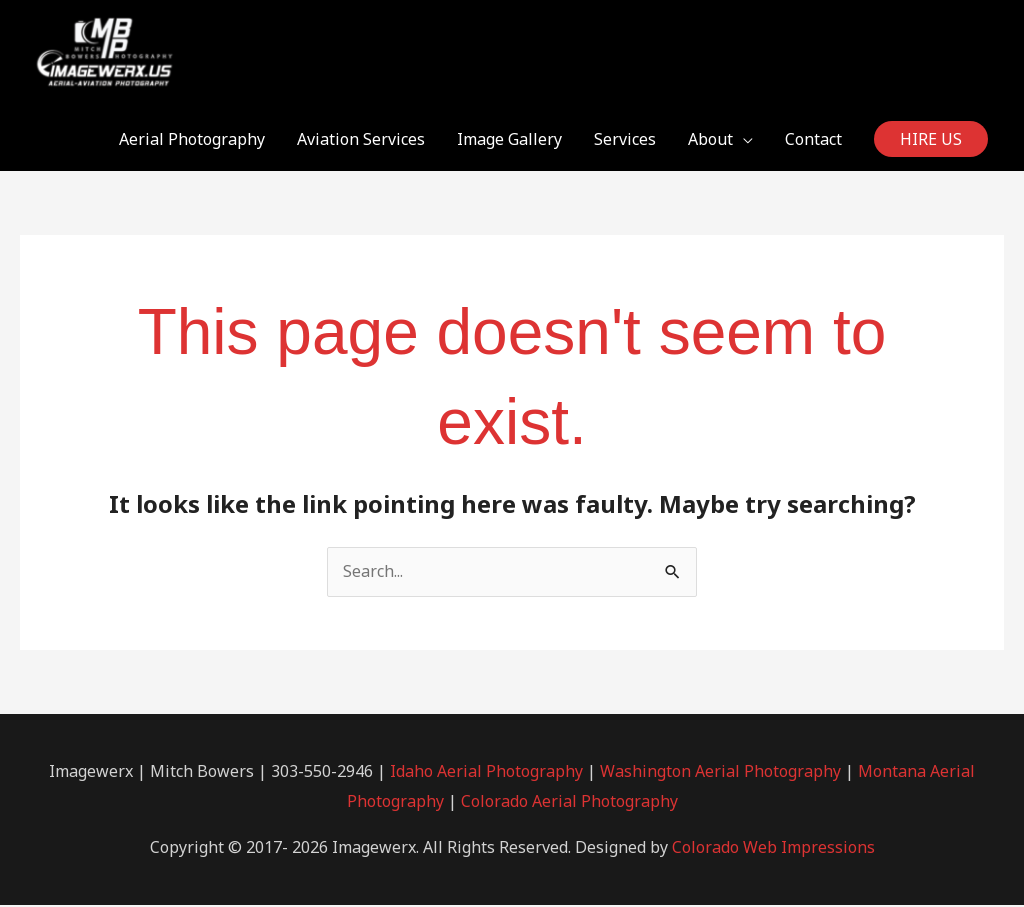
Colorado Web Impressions (773, 849)
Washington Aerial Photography (720, 773)
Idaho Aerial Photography (486, 773)
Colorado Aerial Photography (569, 803)
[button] (931, 141)
